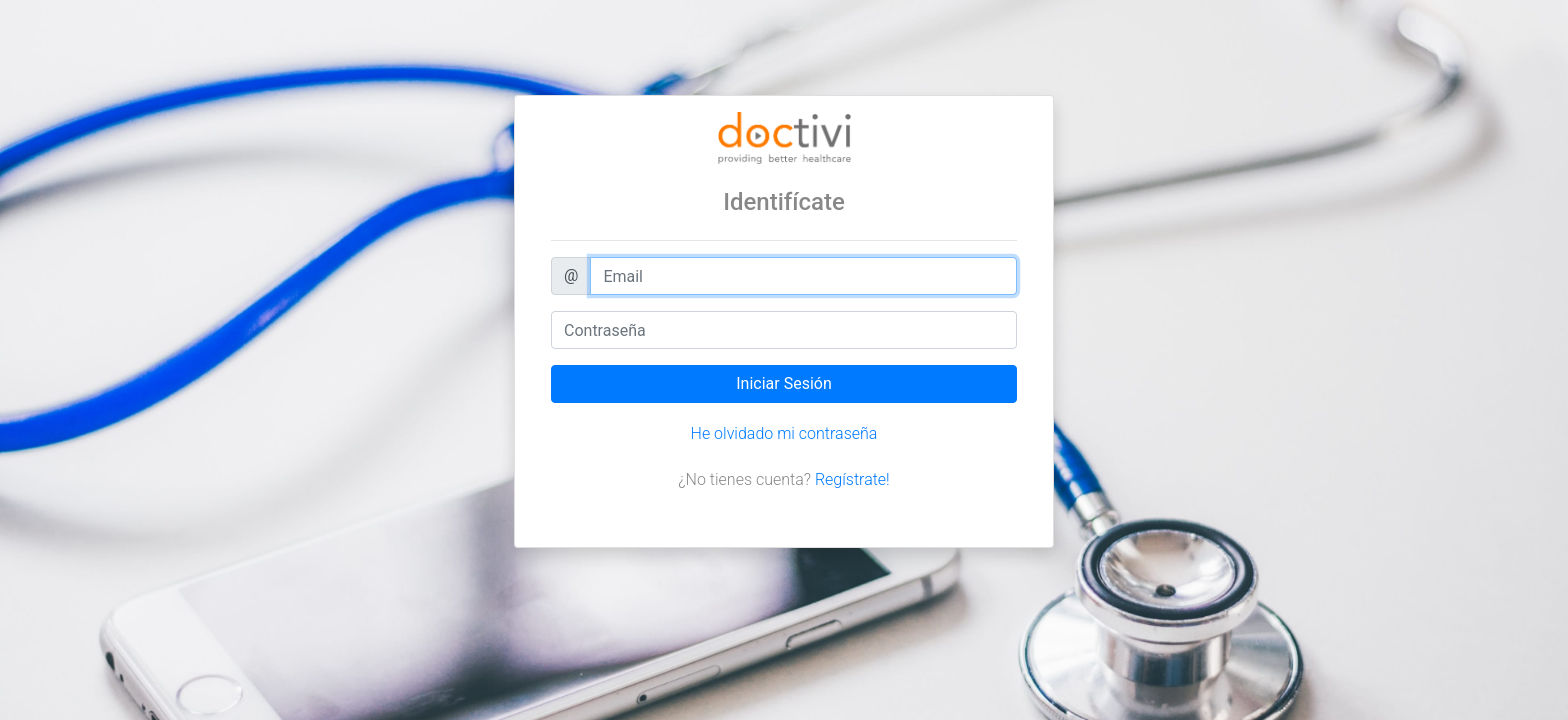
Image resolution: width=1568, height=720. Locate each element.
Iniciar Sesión (784, 383)
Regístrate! (852, 479)
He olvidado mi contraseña (784, 433)
